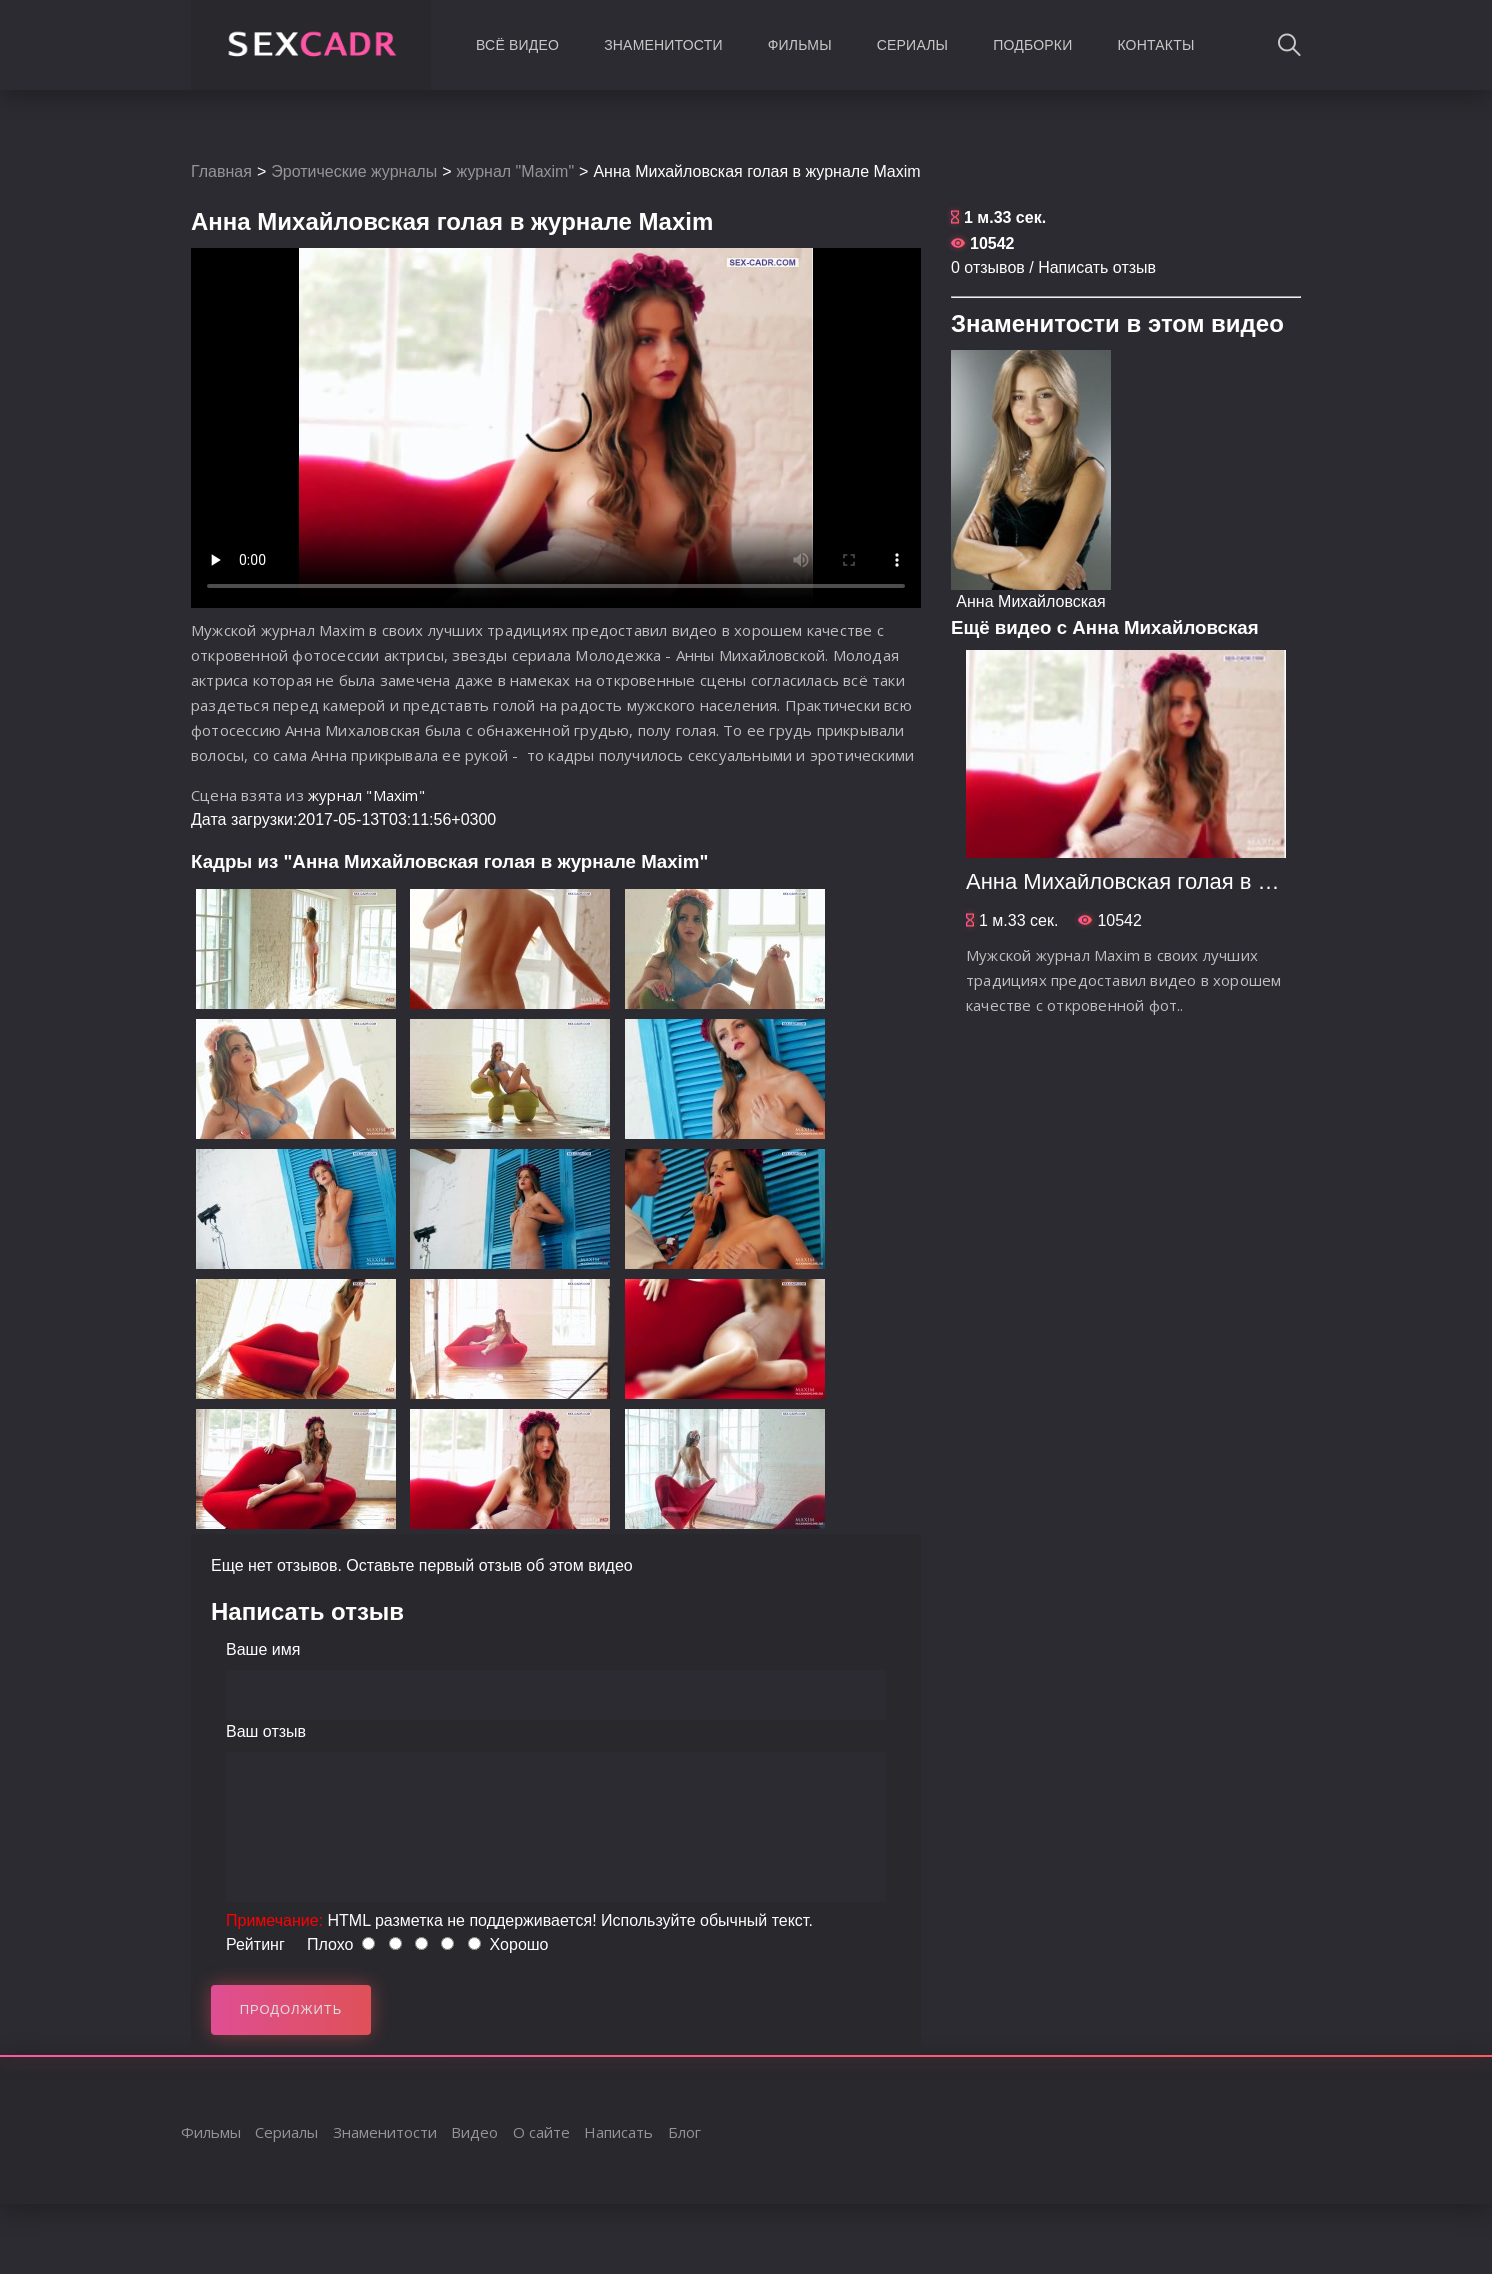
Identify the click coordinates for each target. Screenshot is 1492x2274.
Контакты (1155, 45)
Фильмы (800, 45)
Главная (221, 171)
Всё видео (517, 45)
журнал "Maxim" (516, 171)
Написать (618, 2132)
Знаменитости (663, 45)
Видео (474, 2132)
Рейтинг (255, 1944)
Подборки (1032, 45)
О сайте (541, 2132)
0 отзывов (988, 267)
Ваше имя (263, 1649)
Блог (684, 2132)
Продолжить (291, 2009)
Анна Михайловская (1030, 601)
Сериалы (912, 45)
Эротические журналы (354, 171)
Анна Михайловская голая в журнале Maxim (1191, 881)
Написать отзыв (1097, 267)
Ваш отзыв (266, 1731)
